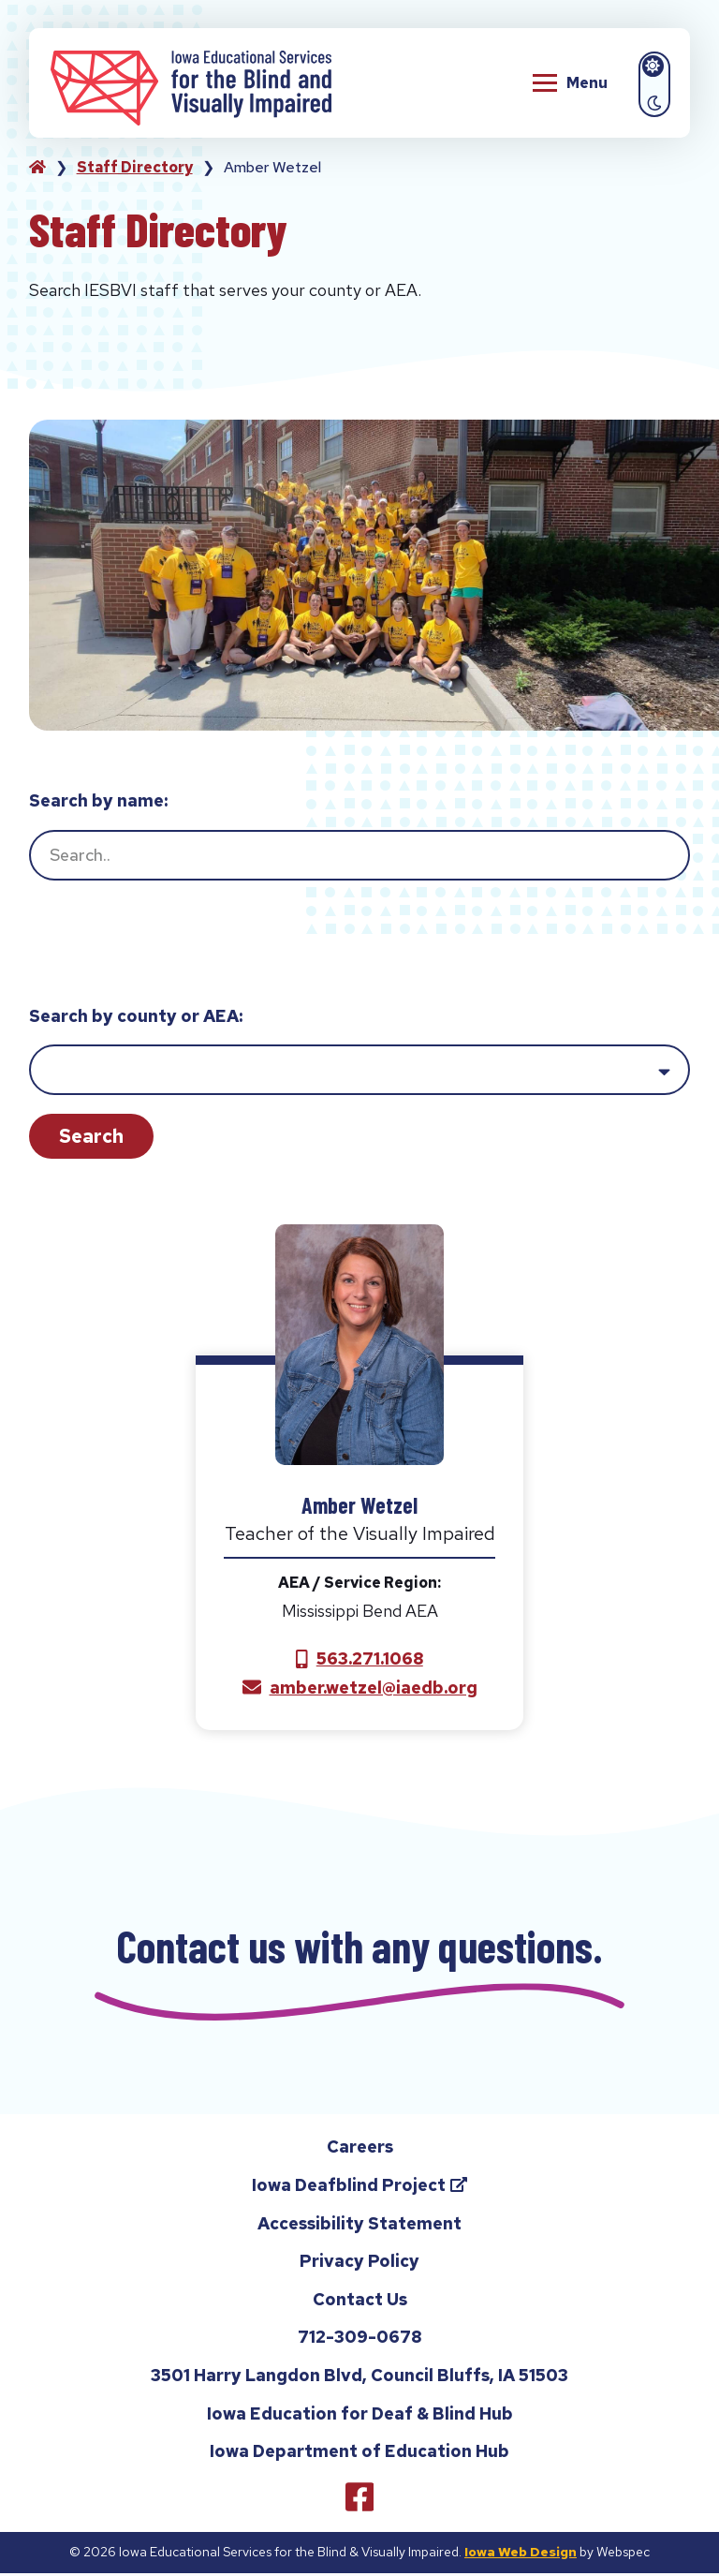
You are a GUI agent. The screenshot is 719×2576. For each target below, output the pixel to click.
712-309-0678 (359, 2343)
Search (91, 1136)
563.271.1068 (369, 1658)
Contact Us (360, 2302)
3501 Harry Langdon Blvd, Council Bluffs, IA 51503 (359, 2378)
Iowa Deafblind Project (378, 2191)
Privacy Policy (359, 2264)
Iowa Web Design (520, 2554)
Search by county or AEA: (135, 1016)
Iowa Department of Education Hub (359, 2454)
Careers (360, 2150)
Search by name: (98, 800)
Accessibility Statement (359, 2226)
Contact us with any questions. (359, 1947)
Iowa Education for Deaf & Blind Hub (360, 2416)
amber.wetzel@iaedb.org (373, 1687)
